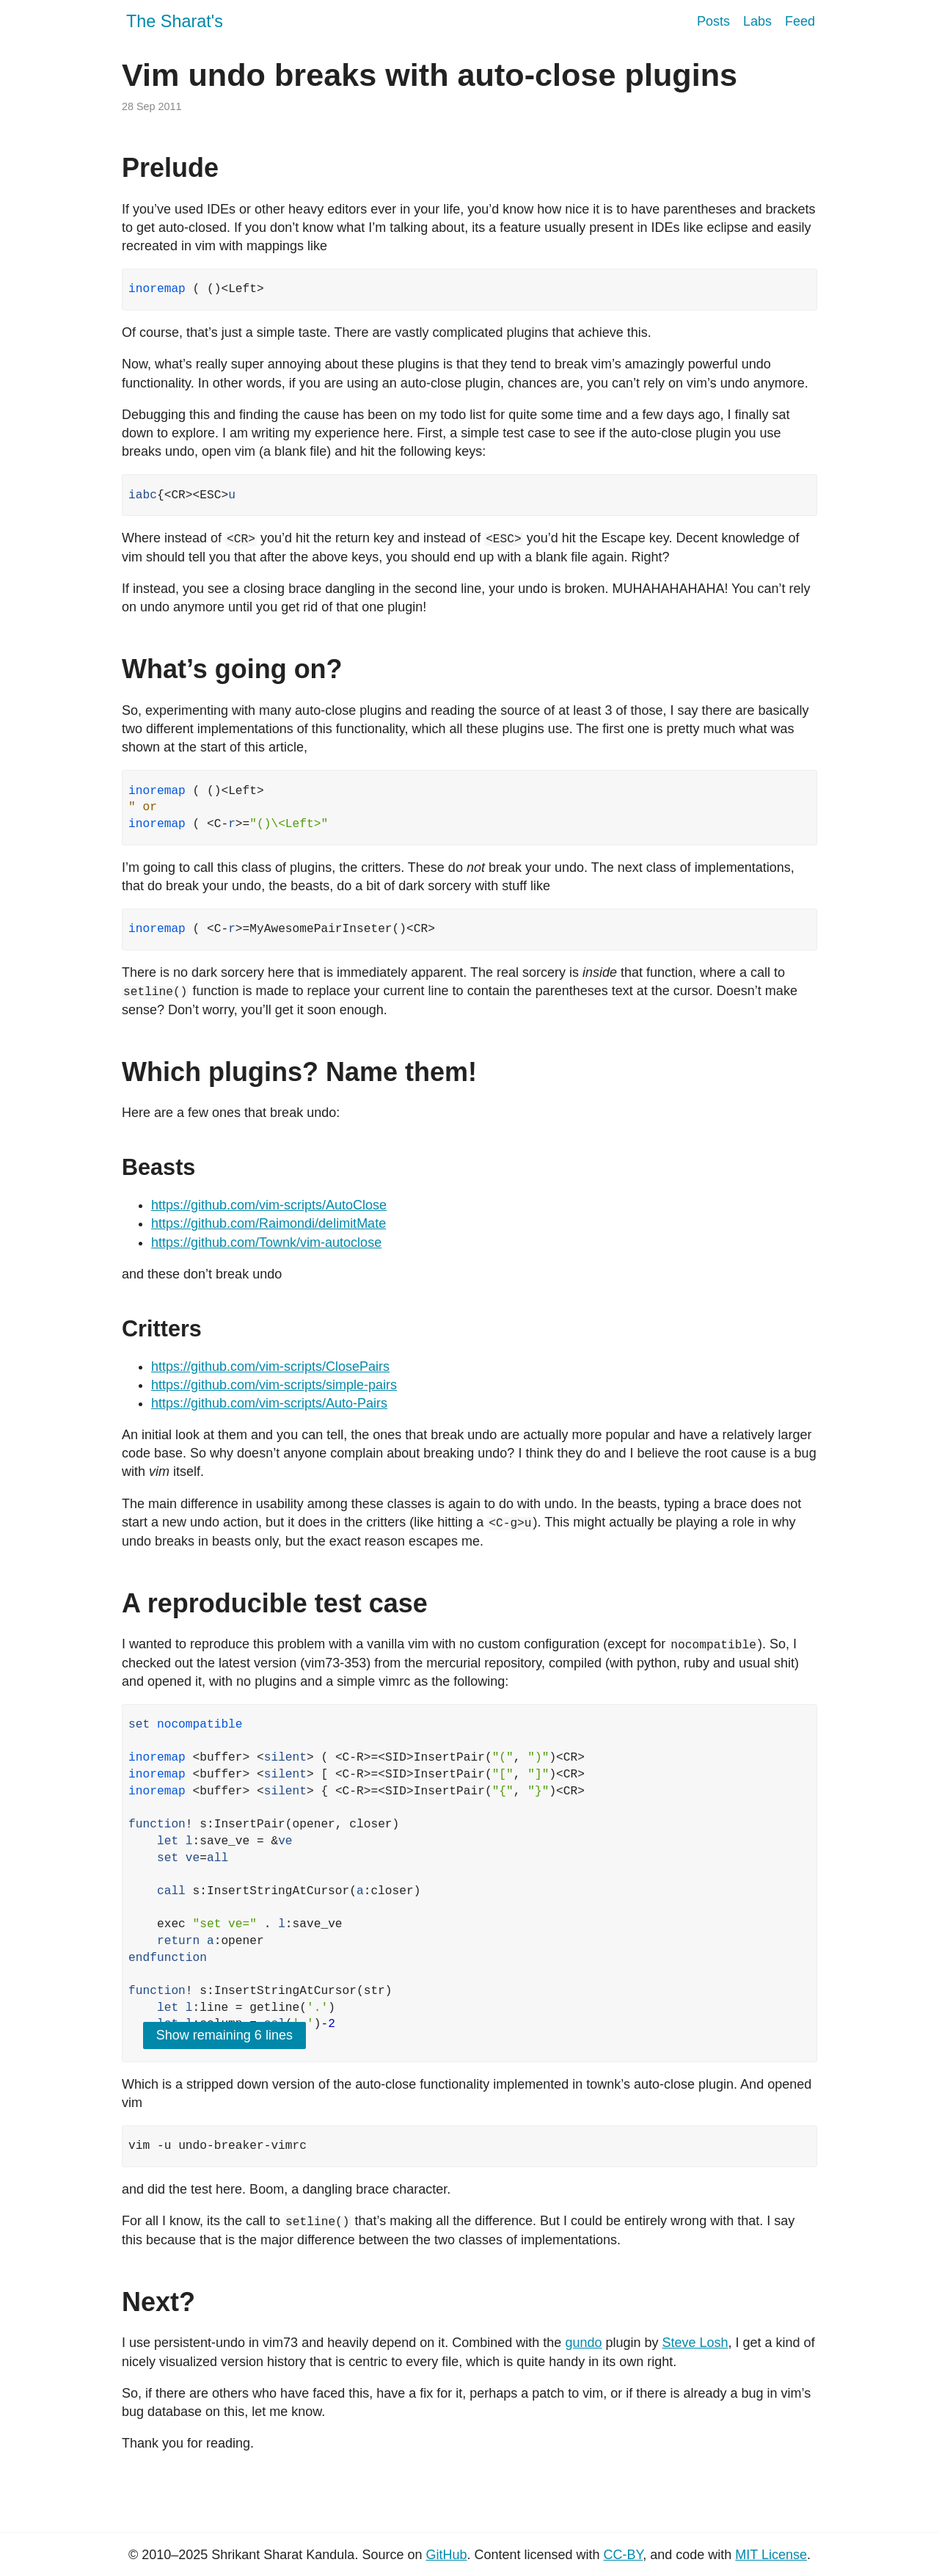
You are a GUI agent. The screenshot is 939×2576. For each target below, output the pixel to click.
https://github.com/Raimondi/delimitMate (268, 1222)
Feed (800, 21)
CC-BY (623, 2553)
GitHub (446, 2553)
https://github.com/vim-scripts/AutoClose (269, 1204)
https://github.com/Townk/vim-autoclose (266, 1241)
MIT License (771, 2553)
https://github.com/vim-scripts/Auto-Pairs (269, 1402)
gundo (583, 2341)
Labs (757, 21)
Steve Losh (695, 2341)
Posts (713, 21)
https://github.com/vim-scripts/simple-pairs (274, 1384)
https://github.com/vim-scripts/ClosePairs (270, 1365)
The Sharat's (174, 21)
